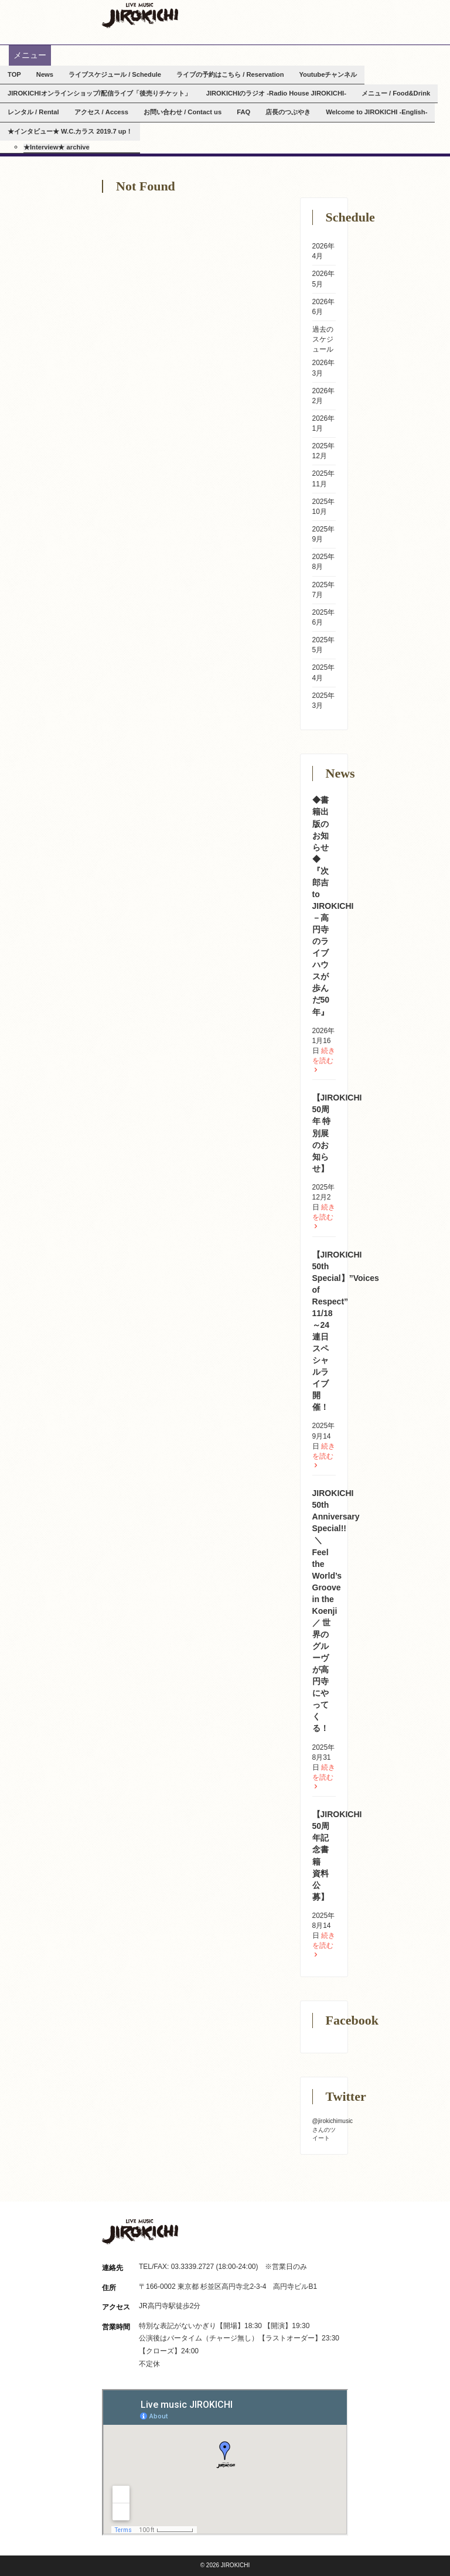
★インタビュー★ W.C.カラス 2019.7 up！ (70, 131)
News (44, 74)
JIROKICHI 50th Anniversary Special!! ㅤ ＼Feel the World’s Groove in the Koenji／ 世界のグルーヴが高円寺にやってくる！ (336, 1610)
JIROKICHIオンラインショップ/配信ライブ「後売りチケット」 (99, 93)
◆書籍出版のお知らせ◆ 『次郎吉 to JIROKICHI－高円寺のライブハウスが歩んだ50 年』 (333, 905)
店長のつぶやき (288, 111)
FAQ (243, 111)
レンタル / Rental (33, 111)
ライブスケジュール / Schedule (115, 74)
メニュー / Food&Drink (396, 93)
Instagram (320, 10)
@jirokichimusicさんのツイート (332, 2129)
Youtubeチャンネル (328, 74)
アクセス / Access (101, 111)
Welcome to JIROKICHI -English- (376, 111)
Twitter (299, 10)
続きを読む (323, 1060)
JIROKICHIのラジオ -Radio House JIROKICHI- (276, 93)
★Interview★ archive (56, 147)
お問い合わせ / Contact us (182, 111)
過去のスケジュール (322, 339)
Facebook (340, 10)
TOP (14, 74)
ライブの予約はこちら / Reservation (230, 74)
